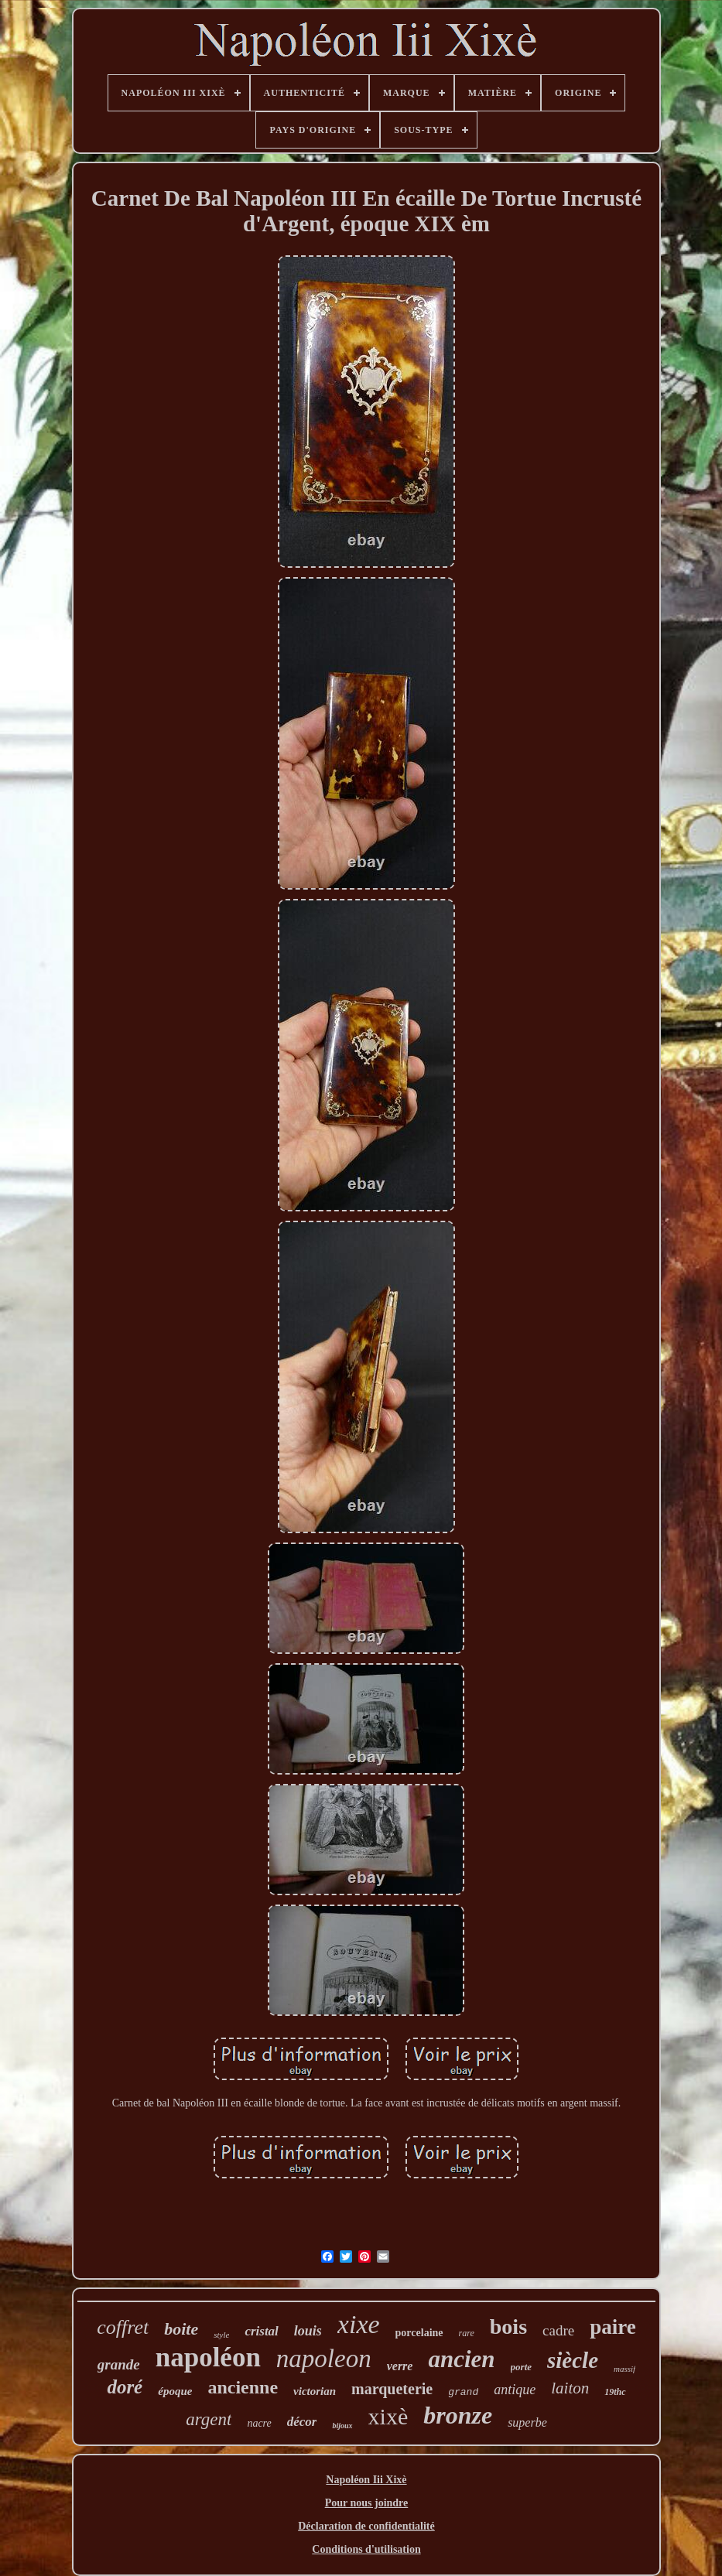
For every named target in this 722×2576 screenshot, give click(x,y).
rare (466, 2333)
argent (208, 2419)
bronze (457, 2415)
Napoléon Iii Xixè (366, 2479)
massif (624, 2368)
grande (119, 2364)
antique (515, 2389)
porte (521, 2367)
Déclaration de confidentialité (366, 2526)
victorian (314, 2391)
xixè (388, 2416)
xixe (358, 2324)
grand (463, 2392)
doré (124, 2386)
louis (308, 2331)
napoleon (323, 2359)
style (221, 2334)
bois (508, 2327)
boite (181, 2329)
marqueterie (392, 2388)
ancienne (242, 2387)
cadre (558, 2330)
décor (302, 2421)
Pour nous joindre (367, 2503)
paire (613, 2327)
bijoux (342, 2425)
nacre (259, 2423)
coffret (123, 2327)
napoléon (208, 2357)
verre (400, 2366)
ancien (461, 2359)
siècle (572, 2360)
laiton (570, 2388)
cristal (261, 2331)
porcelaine (419, 2333)
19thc (614, 2391)
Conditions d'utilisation (366, 2549)
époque (175, 2391)
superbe (527, 2422)
